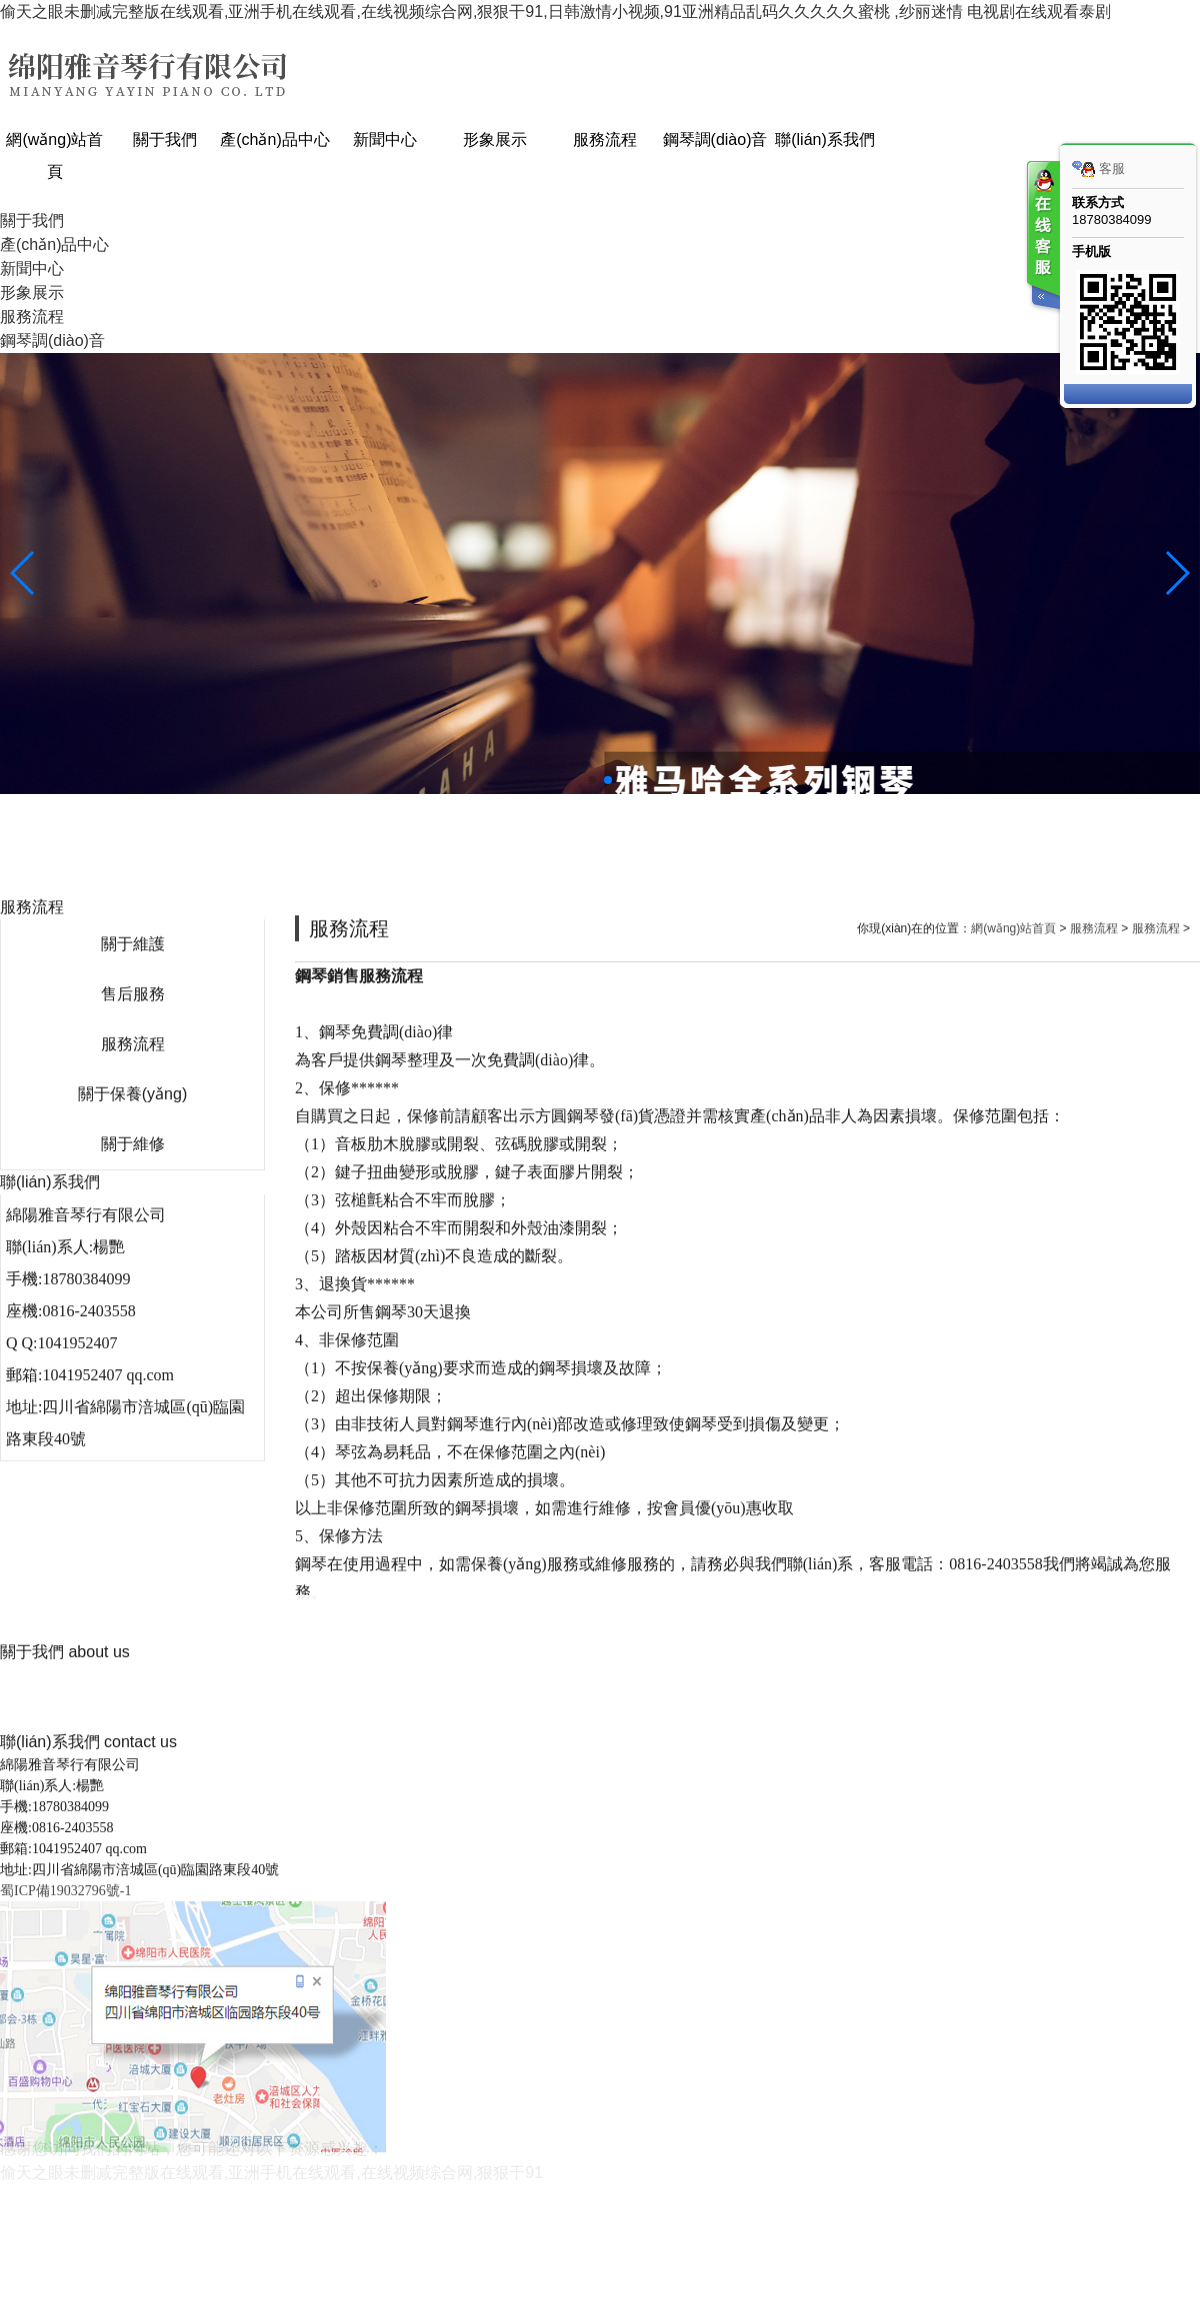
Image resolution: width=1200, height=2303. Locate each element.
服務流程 (133, 1492)
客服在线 (1042, 237)
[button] (592, 780)
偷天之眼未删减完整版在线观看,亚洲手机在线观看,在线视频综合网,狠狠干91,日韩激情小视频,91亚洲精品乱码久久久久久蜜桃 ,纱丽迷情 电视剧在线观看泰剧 (555, 11)
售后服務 (133, 1442)
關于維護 (133, 1392)
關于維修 (133, 1592)
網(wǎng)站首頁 (1013, 1377)
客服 (1098, 169)
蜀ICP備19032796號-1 (65, 2273)
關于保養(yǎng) (132, 1542)
